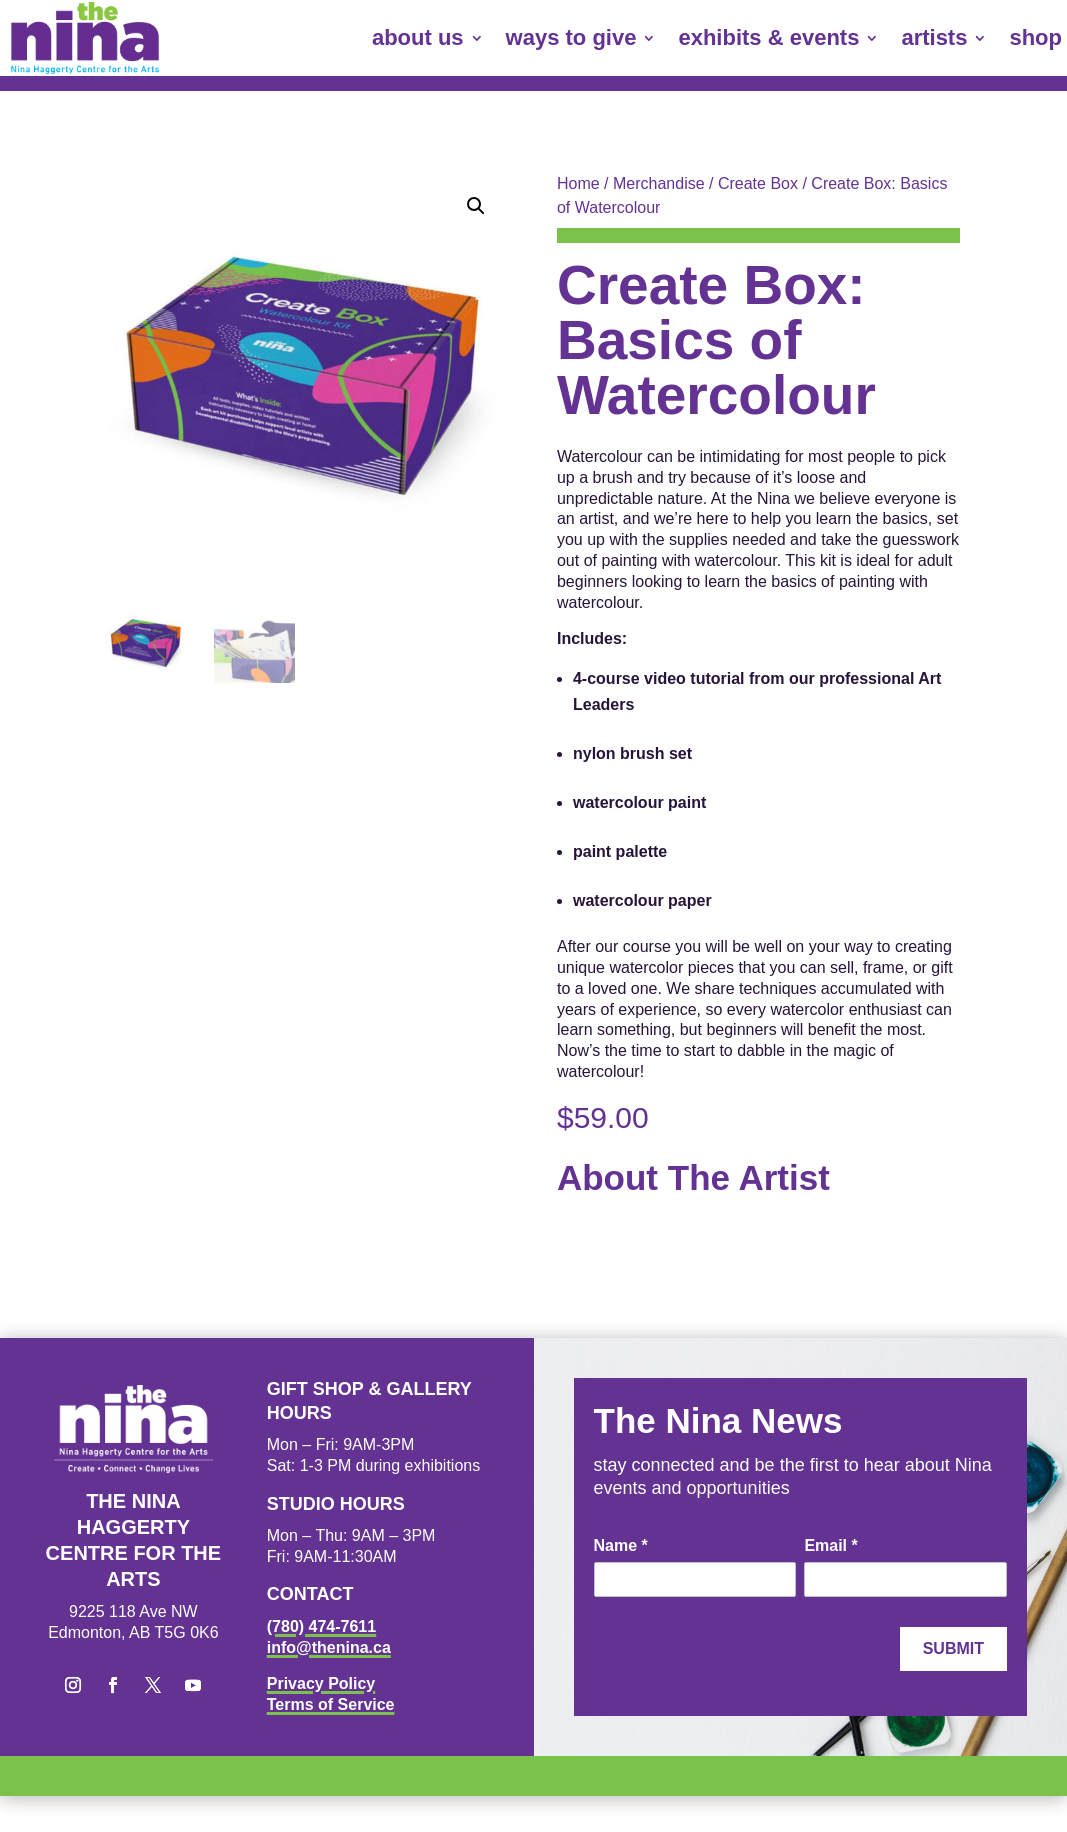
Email (830, 1545)
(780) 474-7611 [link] (321, 1626)
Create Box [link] (758, 183)
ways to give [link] (571, 37)
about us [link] (418, 37)
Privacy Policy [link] (321, 1683)
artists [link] (934, 37)
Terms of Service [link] (331, 1704)
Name (621, 1545)
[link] (85, 38)
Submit (953, 1648)
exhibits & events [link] (768, 37)
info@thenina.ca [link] (329, 1647)
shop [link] (1035, 37)
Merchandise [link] (659, 183)
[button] (476, 206)
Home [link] (578, 183)
